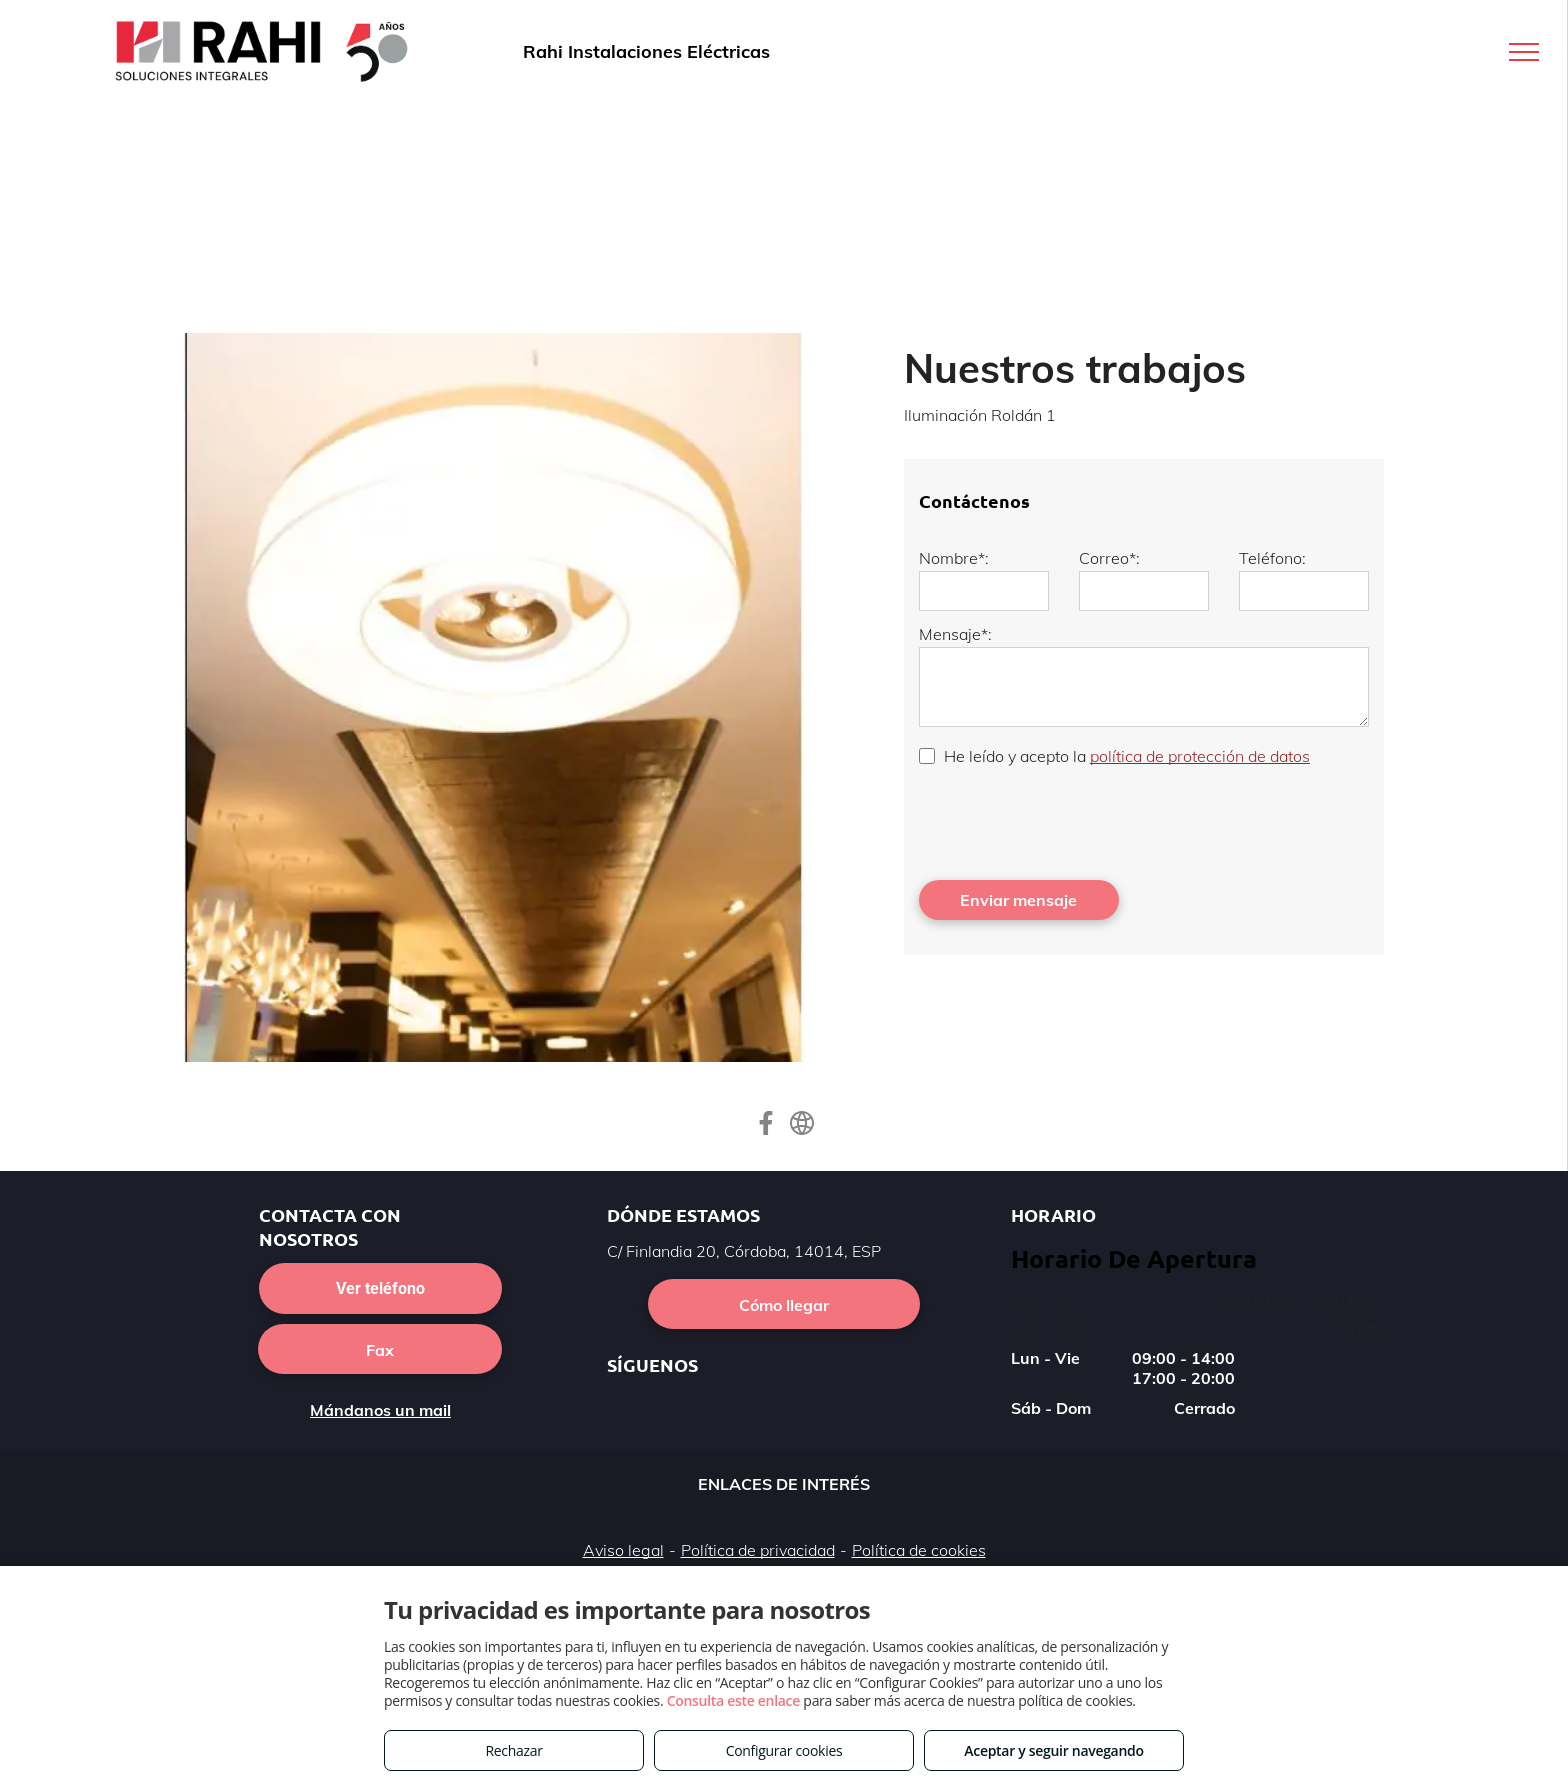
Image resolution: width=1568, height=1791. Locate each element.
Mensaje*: (955, 634)
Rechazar (513, 1750)
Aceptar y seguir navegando (1053, 1750)
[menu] (1524, 52)
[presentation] (1071, 821)
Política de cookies (919, 1550)
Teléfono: (1272, 558)
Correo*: (1109, 558)
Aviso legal (623, 1550)
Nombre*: (954, 558)
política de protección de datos (1200, 756)
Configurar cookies (784, 1750)
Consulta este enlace (733, 1700)
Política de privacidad (758, 1550)
